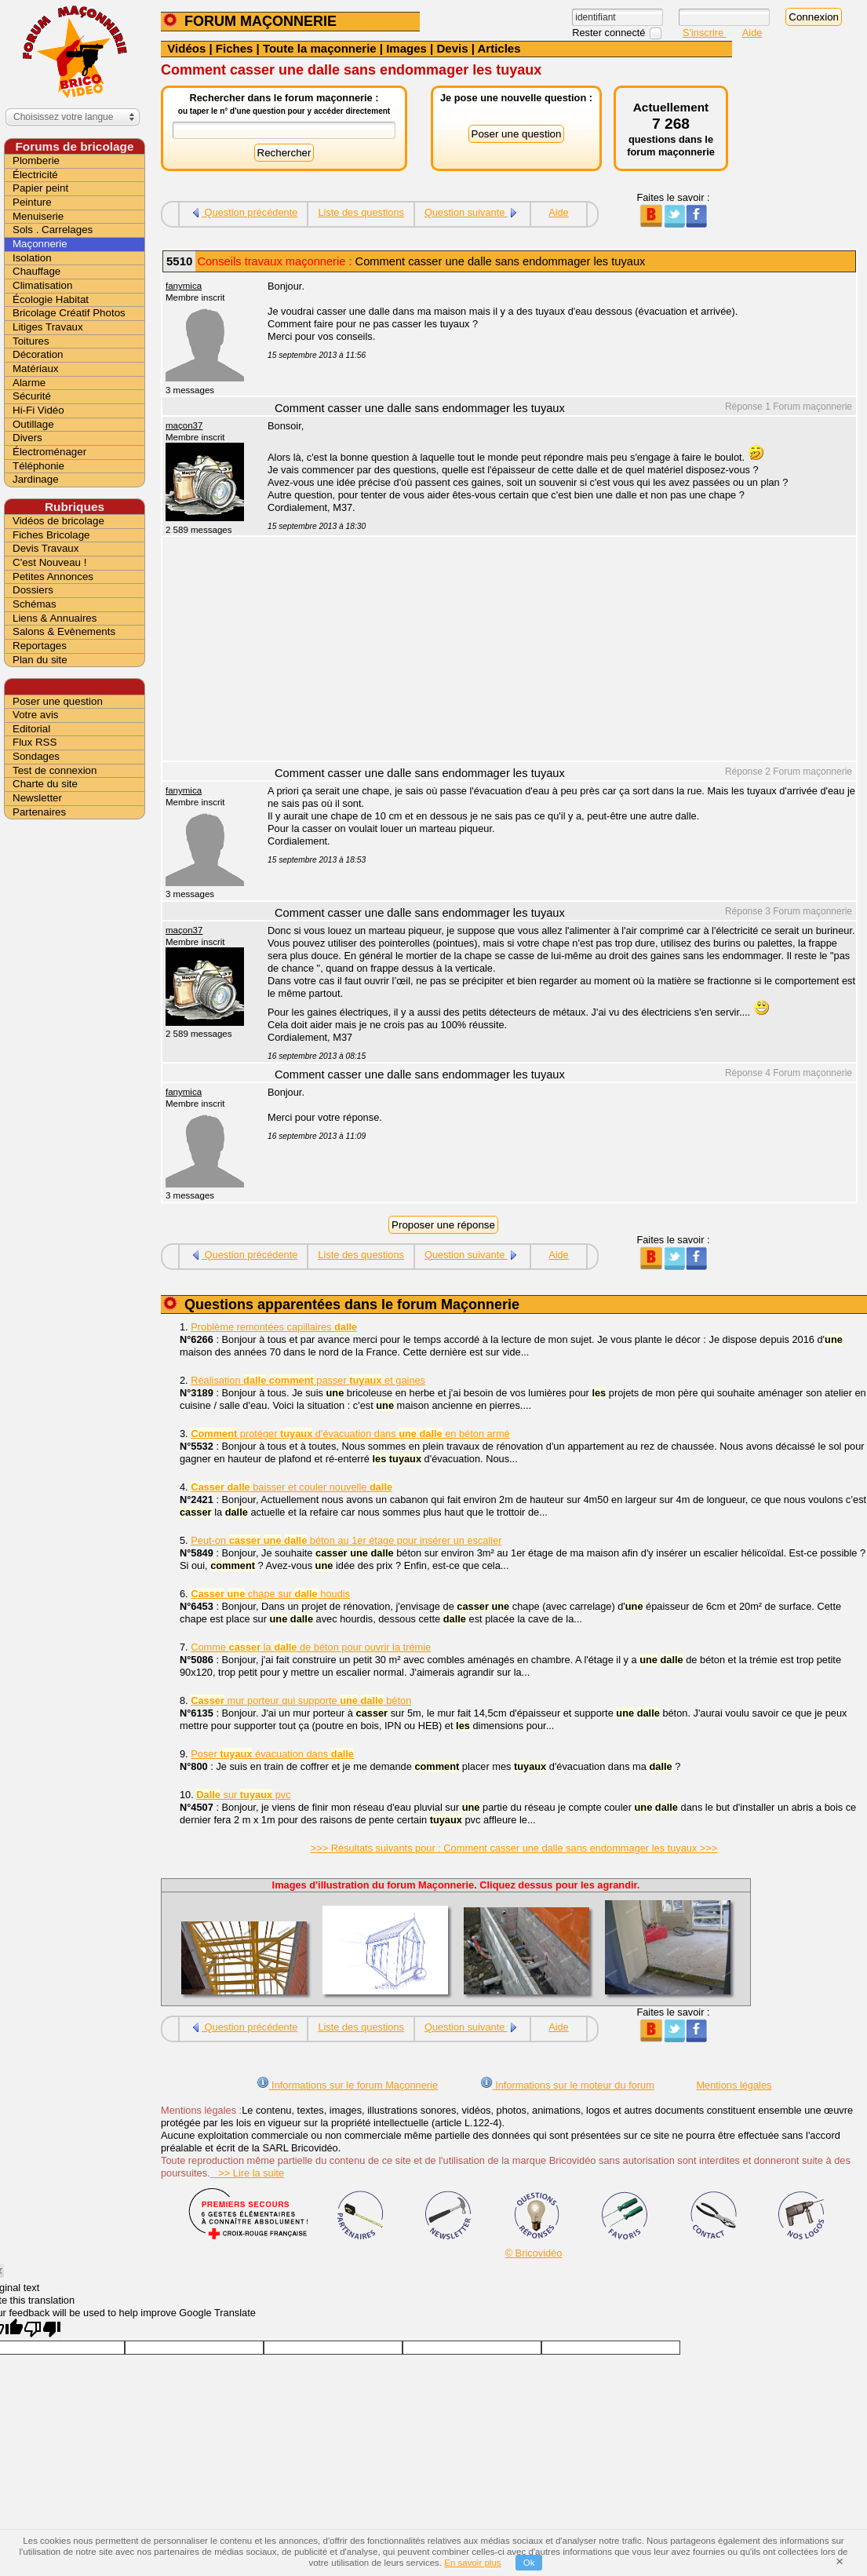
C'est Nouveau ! (49, 562)
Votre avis (36, 715)
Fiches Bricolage (51, 535)
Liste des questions (361, 212)
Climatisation (42, 285)
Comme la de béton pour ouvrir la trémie (311, 1647)
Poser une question (58, 701)
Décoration (38, 354)
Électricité (35, 175)
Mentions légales (733, 2085)
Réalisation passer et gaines (308, 1380)
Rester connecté (610, 32)
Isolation (32, 258)
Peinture (32, 202)
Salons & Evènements (64, 631)
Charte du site (45, 784)
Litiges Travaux (48, 327)
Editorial (31, 729)
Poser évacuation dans (272, 1754)
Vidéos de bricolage (58, 521)
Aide (752, 32)
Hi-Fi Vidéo (38, 410)
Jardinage (36, 479)
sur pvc (243, 1795)
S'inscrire (705, 32)
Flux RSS (34, 742)
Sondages (36, 756)
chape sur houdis (270, 1594)
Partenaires (39, 812)
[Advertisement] (553, 651)
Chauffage (36, 271)
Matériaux (36, 368)
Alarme (29, 383)
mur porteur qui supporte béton (301, 1700)
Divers (27, 437)
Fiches (234, 48)
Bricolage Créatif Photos (69, 313)
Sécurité (32, 396)
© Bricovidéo (534, 2253)
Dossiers (33, 590)
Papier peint (40, 188)
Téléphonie (38, 466)
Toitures (31, 341)
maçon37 (184, 425)
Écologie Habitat (51, 299)
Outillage (33, 424)
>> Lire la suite (247, 2173)
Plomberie (36, 160)
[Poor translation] (42, 2329)
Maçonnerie (40, 244)
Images (406, 48)
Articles (498, 48)
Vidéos (186, 48)
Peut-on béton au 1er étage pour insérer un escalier (346, 1540)
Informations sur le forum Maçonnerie (348, 2085)
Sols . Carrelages (53, 229)
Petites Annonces (53, 576)
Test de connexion (55, 770)
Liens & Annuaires (55, 618)
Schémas (34, 604)
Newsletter (37, 798)
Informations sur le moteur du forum (567, 2085)
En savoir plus (472, 2562)
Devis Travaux (45, 548)
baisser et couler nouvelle (291, 1487)
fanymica (184, 285)
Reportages (40, 645)
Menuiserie (38, 216)
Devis (452, 48)
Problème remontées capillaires (274, 1327)
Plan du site (40, 660)
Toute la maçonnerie (320, 48)
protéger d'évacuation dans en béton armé (350, 1433)
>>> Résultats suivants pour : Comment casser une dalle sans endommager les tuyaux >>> (514, 1848)
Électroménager (49, 452)
